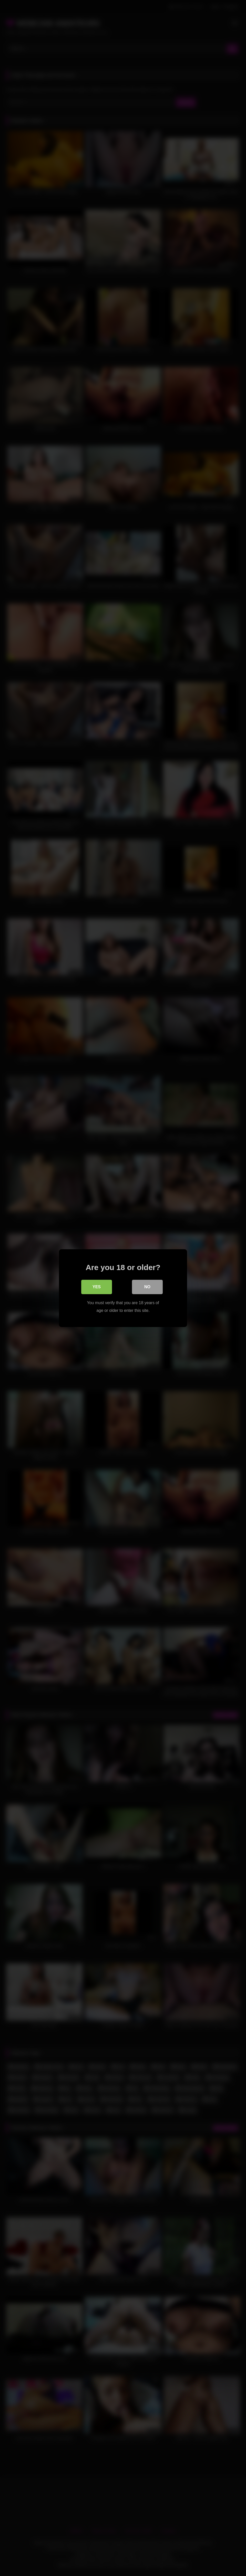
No (147, 1286)
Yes (97, 1286)
